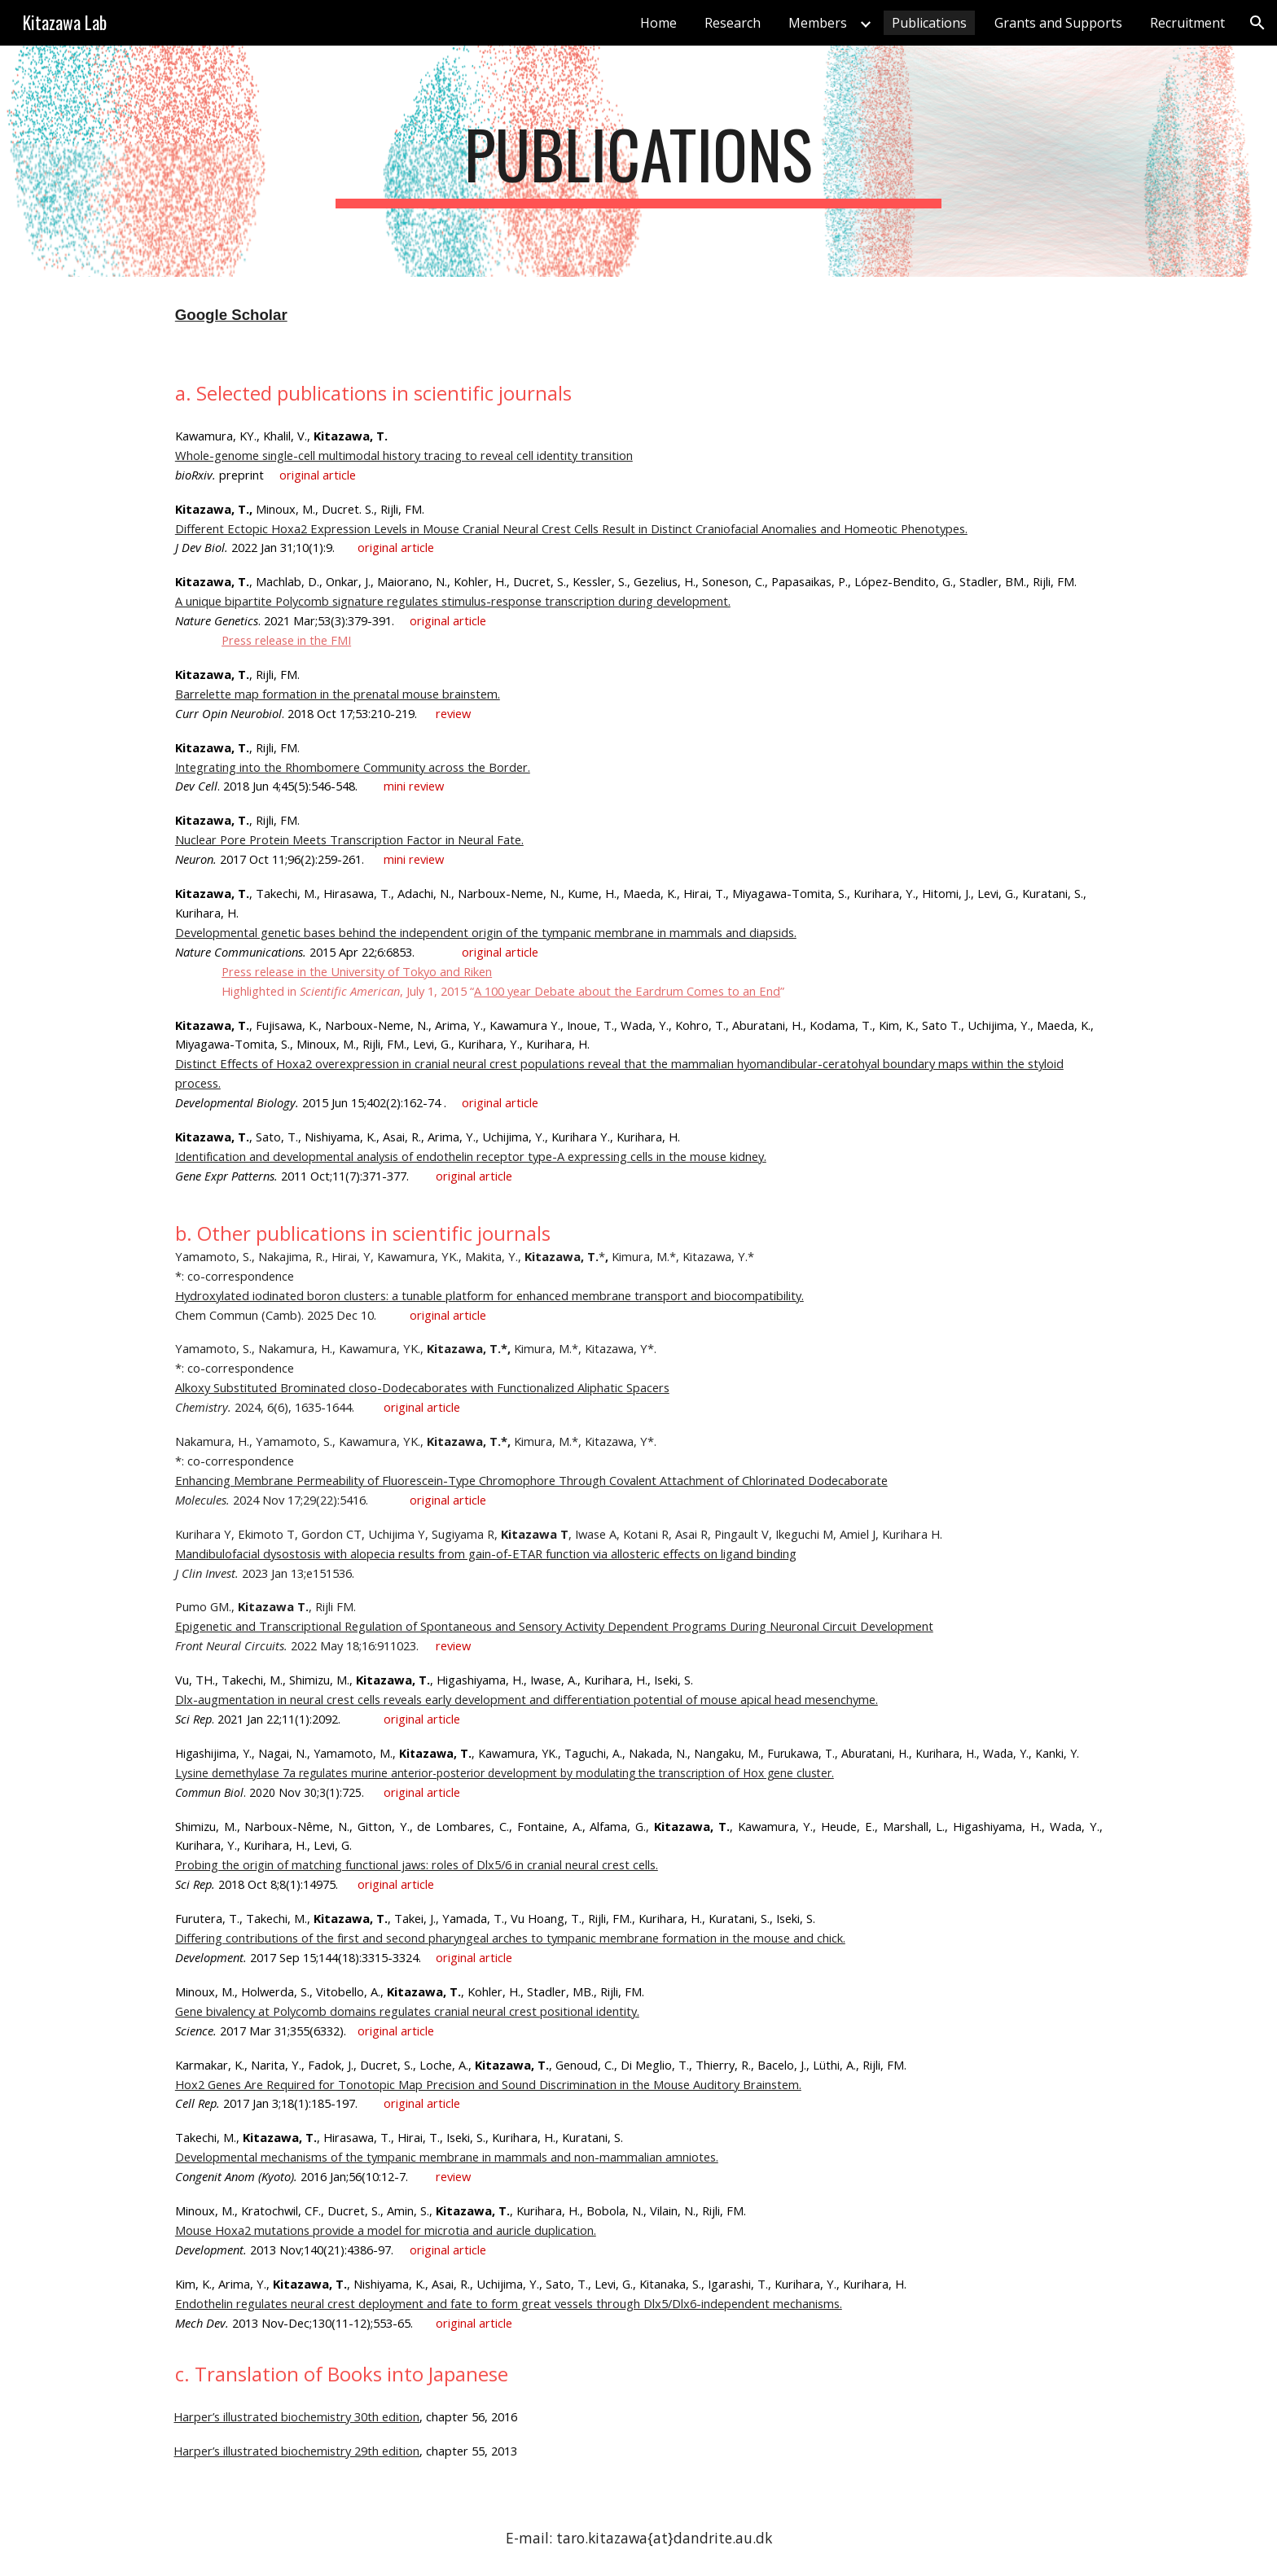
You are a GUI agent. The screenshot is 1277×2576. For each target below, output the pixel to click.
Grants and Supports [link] (1058, 23)
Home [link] (658, 23)
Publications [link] (929, 23)
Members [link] (817, 23)
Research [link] (732, 23)
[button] (1257, 22)
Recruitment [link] (1187, 23)
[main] (638, 161)
